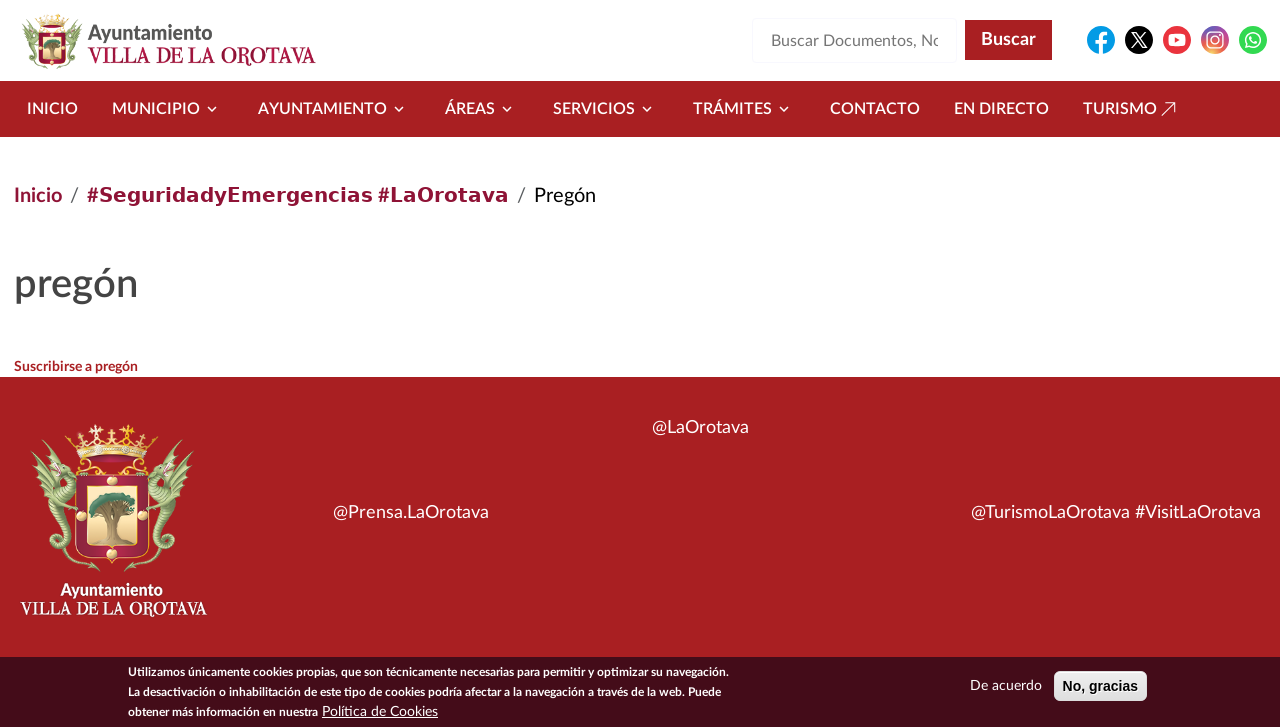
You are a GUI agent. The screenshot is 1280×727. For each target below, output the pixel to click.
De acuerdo (1006, 690)
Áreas (482, 109)
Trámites (744, 109)
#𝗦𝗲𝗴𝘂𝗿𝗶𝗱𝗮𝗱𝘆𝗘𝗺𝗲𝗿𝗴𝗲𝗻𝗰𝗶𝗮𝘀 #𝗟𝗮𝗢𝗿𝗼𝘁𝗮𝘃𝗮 (298, 196)
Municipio (168, 109)
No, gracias (1100, 690)
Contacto (875, 109)
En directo (1001, 109)
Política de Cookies (380, 716)
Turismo (1132, 109)
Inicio (52, 109)
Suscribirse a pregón (76, 367)
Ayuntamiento (334, 109)
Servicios (606, 109)
